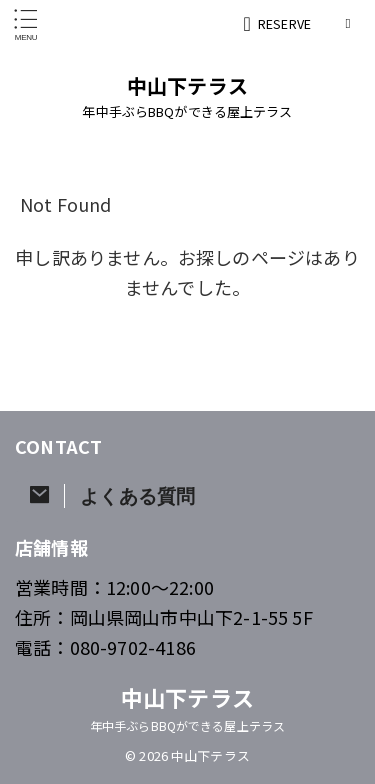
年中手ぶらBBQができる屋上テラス (187, 725)
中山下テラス (187, 85)
